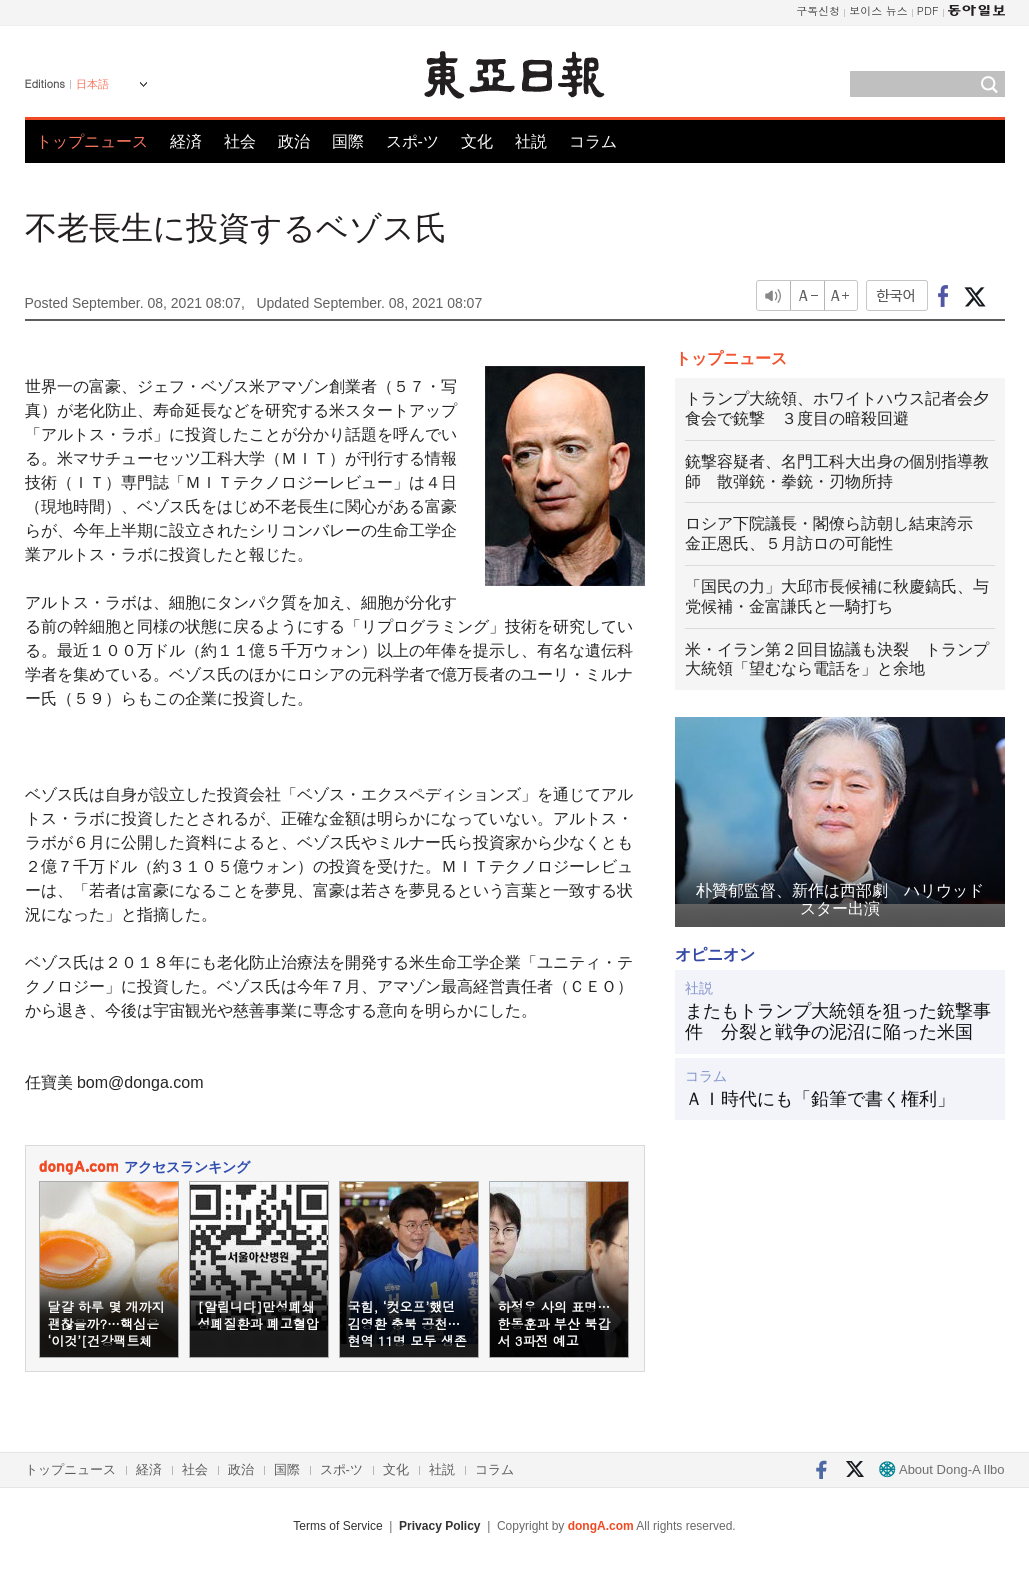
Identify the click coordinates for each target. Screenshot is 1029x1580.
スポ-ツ (412, 141)
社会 (240, 141)
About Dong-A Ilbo (941, 1469)
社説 (531, 141)
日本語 (92, 84)
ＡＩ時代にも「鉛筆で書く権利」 (820, 1099)
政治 (294, 141)
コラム (593, 141)
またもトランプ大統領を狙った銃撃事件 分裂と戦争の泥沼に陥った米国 (838, 1022)
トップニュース (92, 141)
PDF (928, 10)
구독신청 (818, 10)
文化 (477, 141)
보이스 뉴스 (878, 10)
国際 (348, 141)
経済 (186, 141)
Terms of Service (337, 1526)
